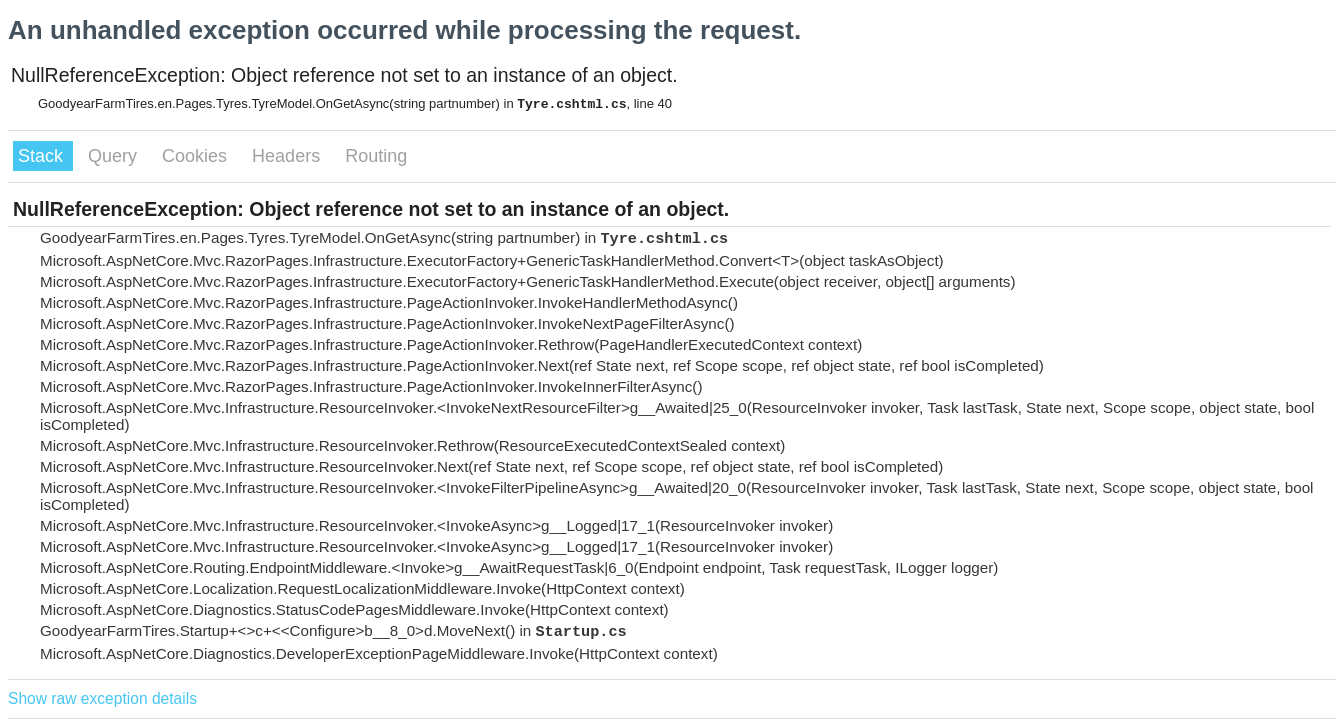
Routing (376, 156)
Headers (288, 156)
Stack (43, 156)
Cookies (197, 156)
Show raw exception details (102, 698)
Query (115, 156)
